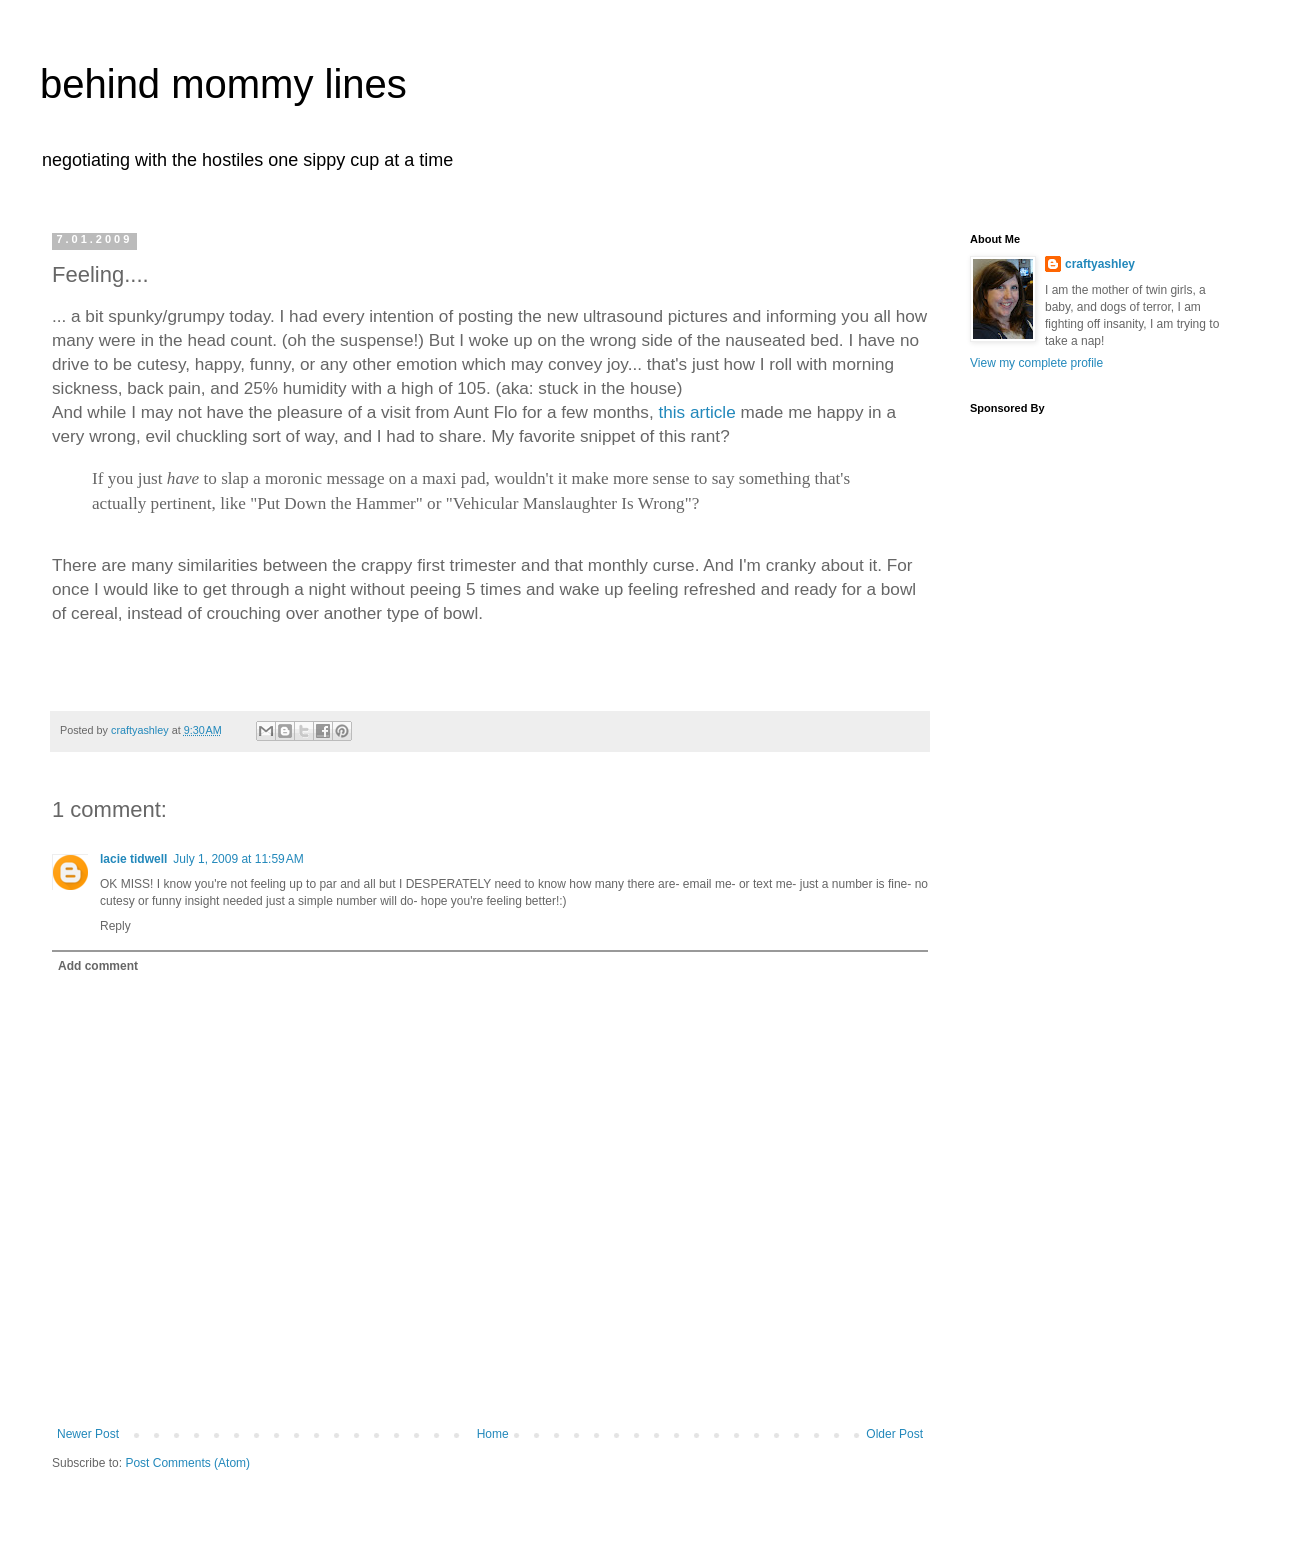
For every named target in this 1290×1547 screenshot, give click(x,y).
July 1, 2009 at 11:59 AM (238, 859)
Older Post (894, 1434)
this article (696, 412)
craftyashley (1100, 264)
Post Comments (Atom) (187, 1463)
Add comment (98, 966)
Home (493, 1434)
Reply (115, 926)
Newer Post (88, 1434)
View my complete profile (1036, 363)
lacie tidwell (133, 859)
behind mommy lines (223, 84)
